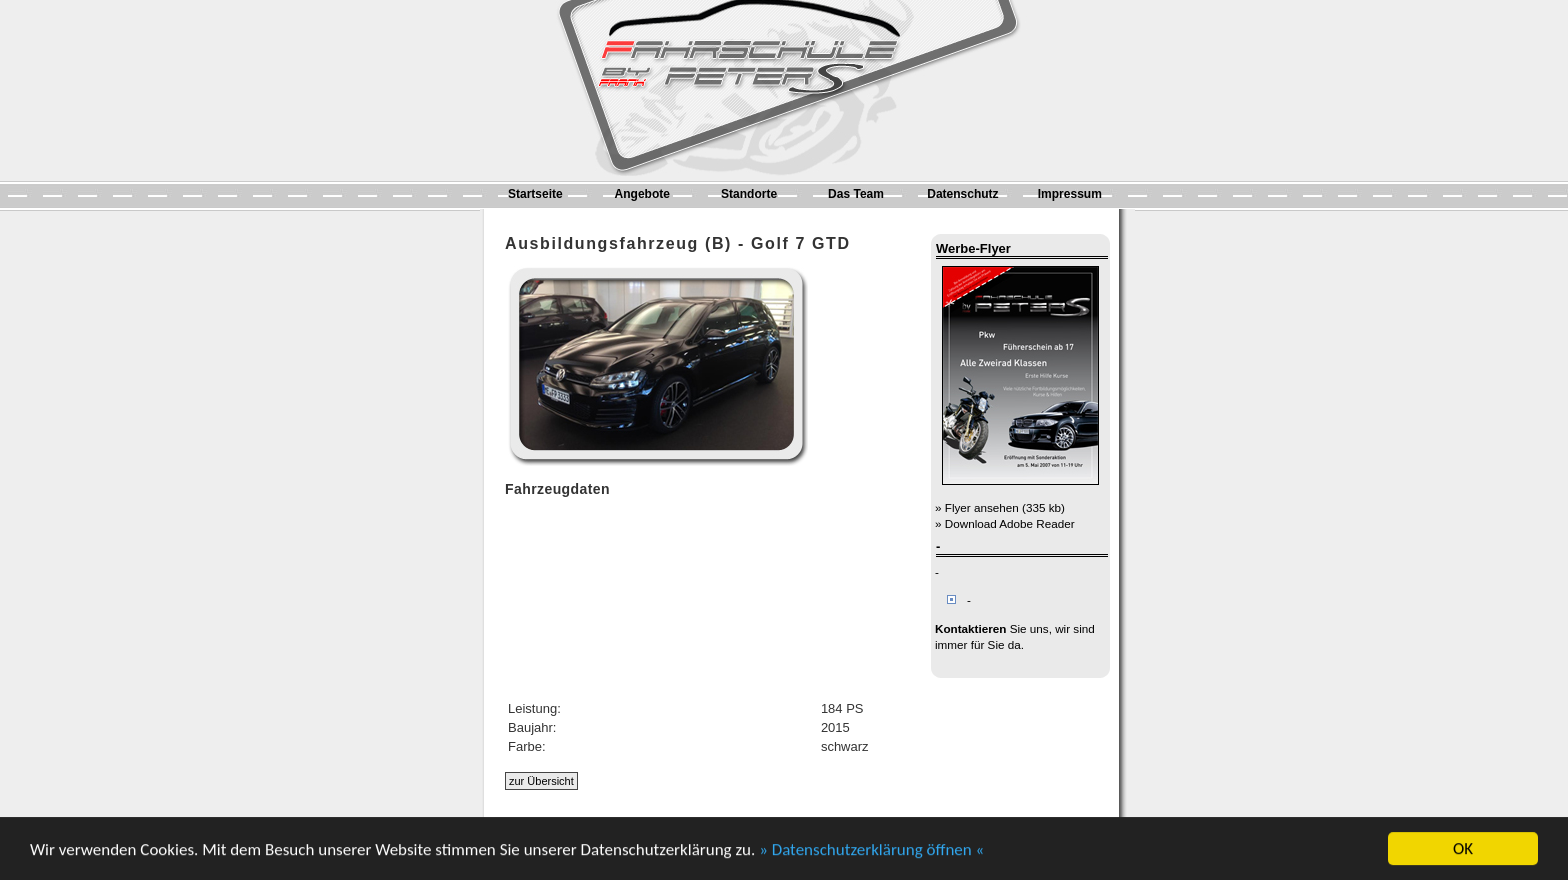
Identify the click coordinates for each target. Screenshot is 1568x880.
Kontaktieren (970, 628)
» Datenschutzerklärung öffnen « (871, 851)
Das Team (856, 194)
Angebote (642, 194)
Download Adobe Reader (1010, 523)
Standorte (749, 194)
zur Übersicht (541, 781)
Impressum (1070, 194)
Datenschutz (962, 194)
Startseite (535, 194)
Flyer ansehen (982, 507)
